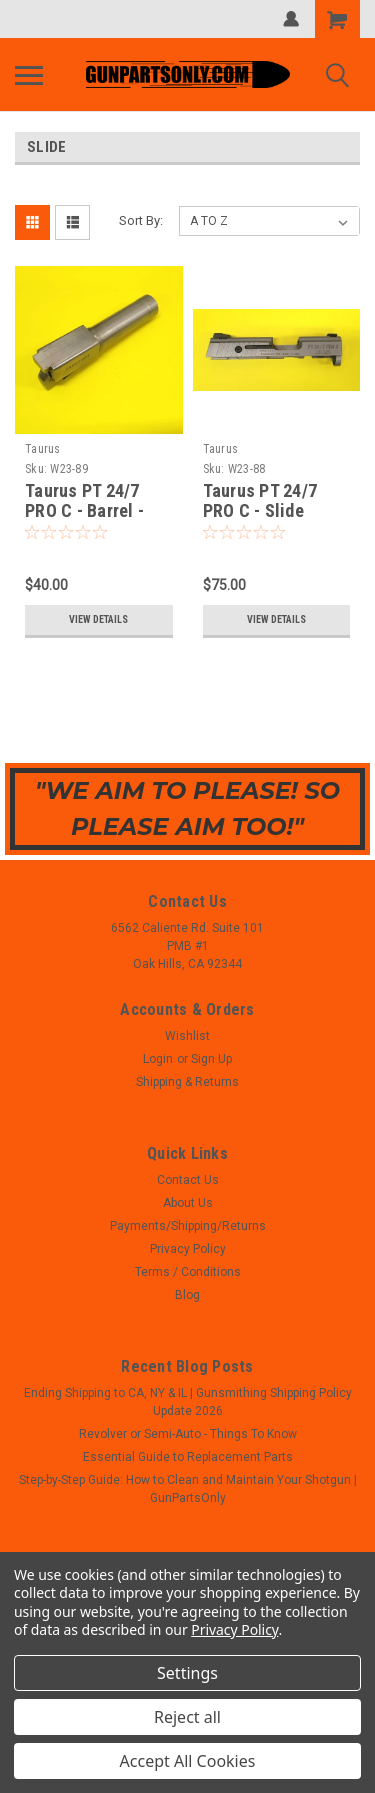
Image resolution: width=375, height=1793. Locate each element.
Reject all (187, 1717)
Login (158, 1059)
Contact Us (188, 1180)
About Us (188, 1203)
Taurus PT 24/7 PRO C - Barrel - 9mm (84, 511)
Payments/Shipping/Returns (188, 1226)
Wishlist (187, 1036)
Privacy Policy (188, 1249)
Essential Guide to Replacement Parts (188, 1457)
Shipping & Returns (187, 1082)
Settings (187, 1673)
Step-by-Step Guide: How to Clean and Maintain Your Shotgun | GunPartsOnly (188, 1489)
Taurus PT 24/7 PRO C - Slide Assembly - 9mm (266, 511)
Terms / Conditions (188, 1272)
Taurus (43, 449)
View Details (98, 619)
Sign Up (211, 1059)
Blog (187, 1295)
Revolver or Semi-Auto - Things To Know (188, 1434)
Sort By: (141, 220)
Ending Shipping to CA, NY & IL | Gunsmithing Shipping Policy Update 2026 (188, 1402)
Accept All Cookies (188, 1761)
